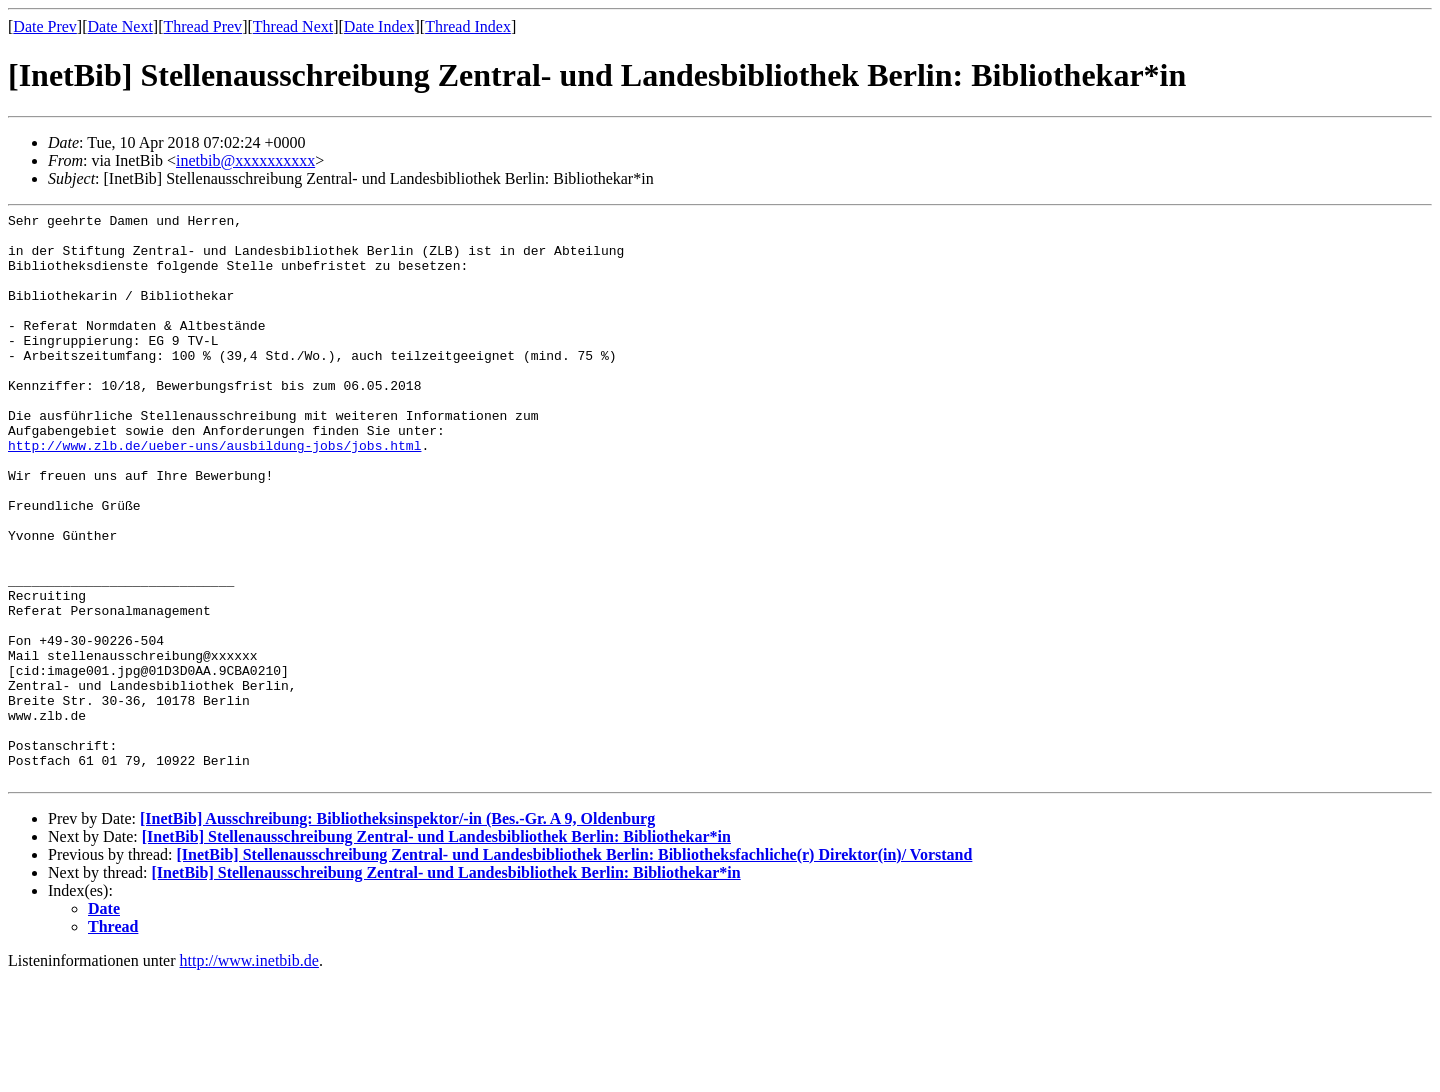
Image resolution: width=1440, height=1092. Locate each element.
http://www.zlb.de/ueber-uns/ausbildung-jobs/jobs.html (214, 493)
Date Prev (45, 26)
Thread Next (293, 26)
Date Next (120, 26)
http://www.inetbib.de (249, 1074)
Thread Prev (202, 26)
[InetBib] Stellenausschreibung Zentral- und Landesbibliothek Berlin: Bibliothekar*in (436, 950)
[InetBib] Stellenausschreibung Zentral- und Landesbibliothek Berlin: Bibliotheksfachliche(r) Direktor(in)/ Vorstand (574, 968)
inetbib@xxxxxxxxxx (245, 160)
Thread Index (468, 26)
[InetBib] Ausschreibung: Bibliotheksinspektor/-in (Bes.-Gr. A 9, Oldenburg (397, 932)
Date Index (379, 26)
